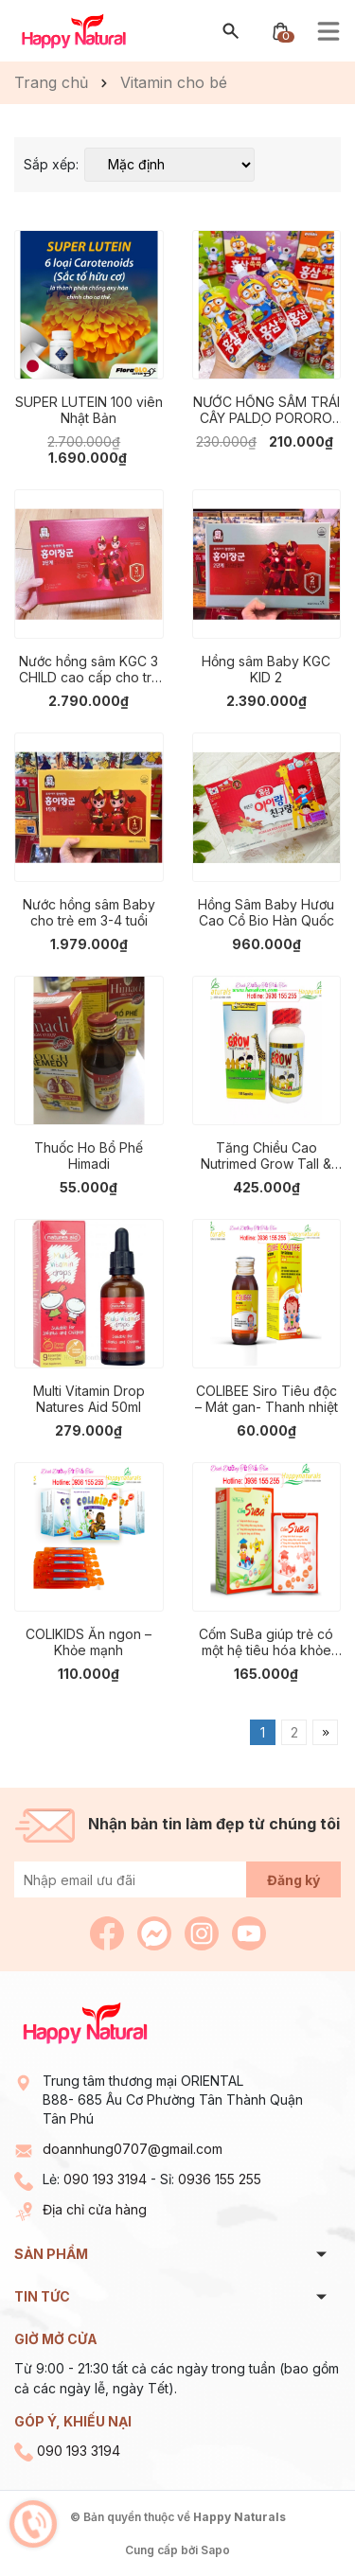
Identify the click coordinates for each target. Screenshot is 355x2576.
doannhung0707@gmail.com (132, 2149)
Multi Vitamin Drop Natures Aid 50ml (89, 1399)
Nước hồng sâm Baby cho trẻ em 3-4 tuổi (89, 912)
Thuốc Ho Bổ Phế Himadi (88, 1155)
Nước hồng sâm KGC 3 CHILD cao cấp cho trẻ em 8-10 (89, 669)
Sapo (215, 2550)
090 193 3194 (105, 2179)
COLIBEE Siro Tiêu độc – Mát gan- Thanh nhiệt (266, 1399)
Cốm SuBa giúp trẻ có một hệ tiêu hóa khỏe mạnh (266, 1642)
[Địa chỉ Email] (177, 1879)
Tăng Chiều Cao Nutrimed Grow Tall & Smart (266, 1155)
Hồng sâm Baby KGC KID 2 (266, 669)
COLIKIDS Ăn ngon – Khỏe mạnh (88, 1642)
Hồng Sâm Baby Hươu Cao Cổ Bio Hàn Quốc (266, 912)
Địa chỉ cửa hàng (95, 2209)
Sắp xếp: (51, 164)
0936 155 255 (219, 2179)
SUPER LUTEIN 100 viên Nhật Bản (89, 410)
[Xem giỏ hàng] (280, 30)
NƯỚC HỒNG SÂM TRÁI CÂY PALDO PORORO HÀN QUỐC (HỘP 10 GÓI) (266, 410)
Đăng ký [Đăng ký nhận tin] (293, 1880)
